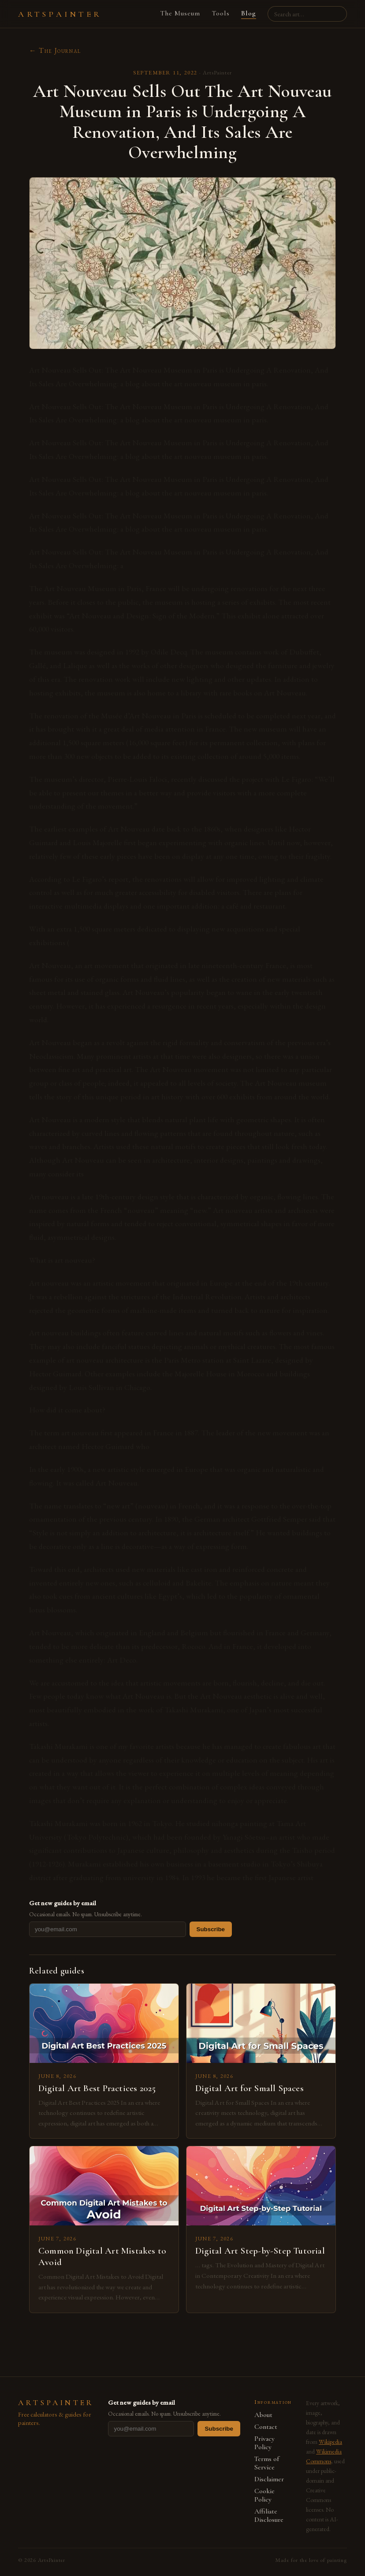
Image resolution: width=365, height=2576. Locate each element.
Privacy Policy (264, 2443)
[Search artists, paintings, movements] (307, 14)
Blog (248, 13)
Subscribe (211, 1929)
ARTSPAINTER (60, 14)
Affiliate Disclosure (268, 2515)
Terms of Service (266, 2463)
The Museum (180, 13)
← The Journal (55, 50)
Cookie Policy (264, 2495)
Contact (265, 2427)
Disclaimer (269, 2479)
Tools (221, 13)
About (263, 2415)
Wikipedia (330, 2442)
